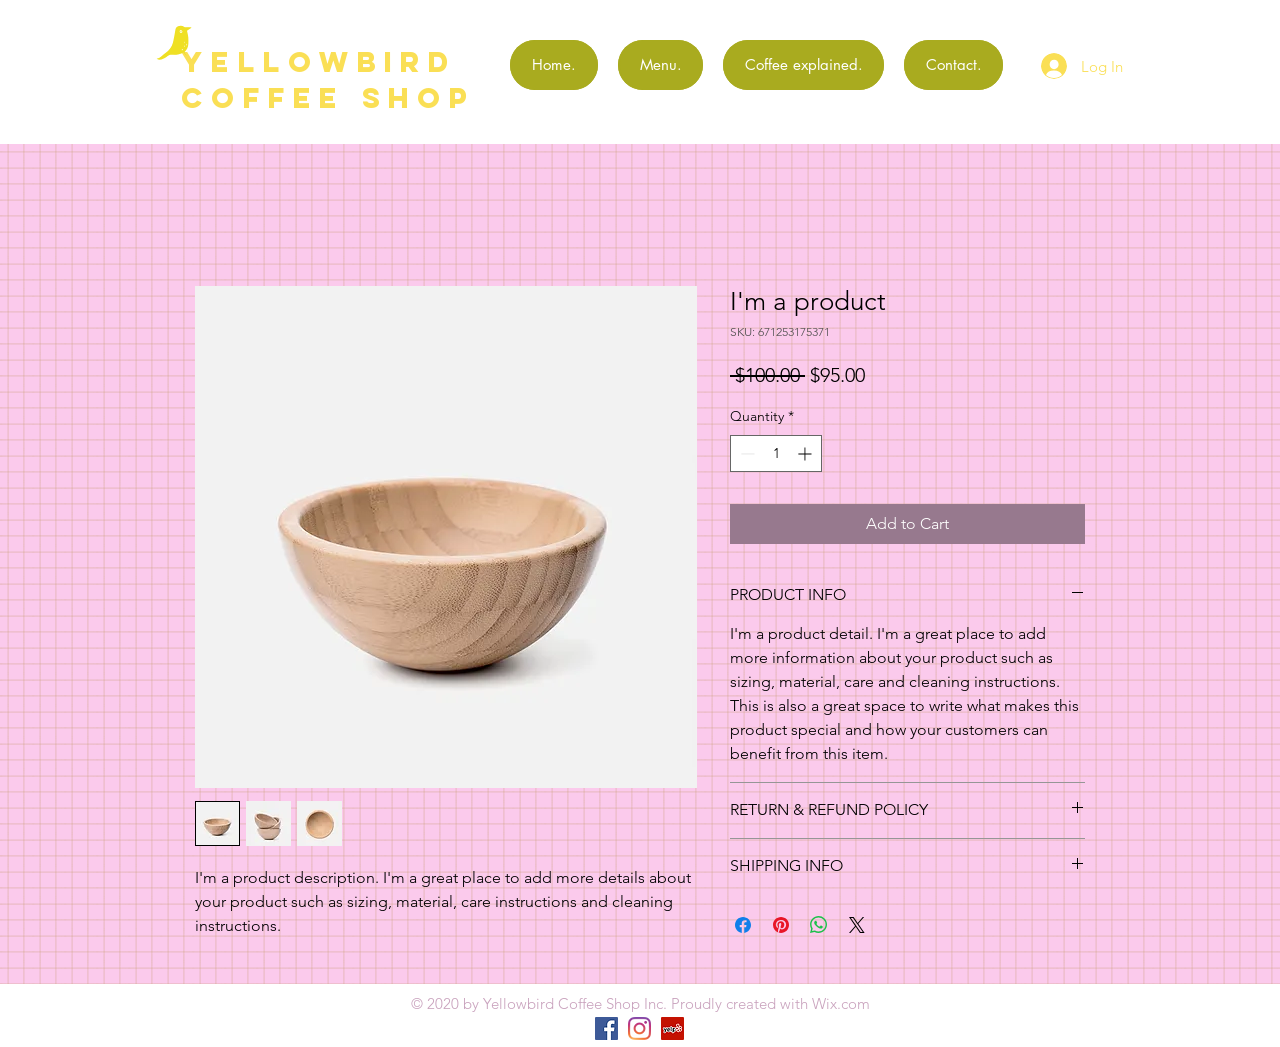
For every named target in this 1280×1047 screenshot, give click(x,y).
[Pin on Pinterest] (781, 925)
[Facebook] (606, 1028)
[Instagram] (639, 1028)
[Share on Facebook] (743, 925)
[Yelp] (672, 1028)
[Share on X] (857, 925)
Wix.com (841, 1003)
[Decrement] (745, 453)
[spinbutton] (776, 453)
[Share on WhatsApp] (819, 925)
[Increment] (806, 453)
